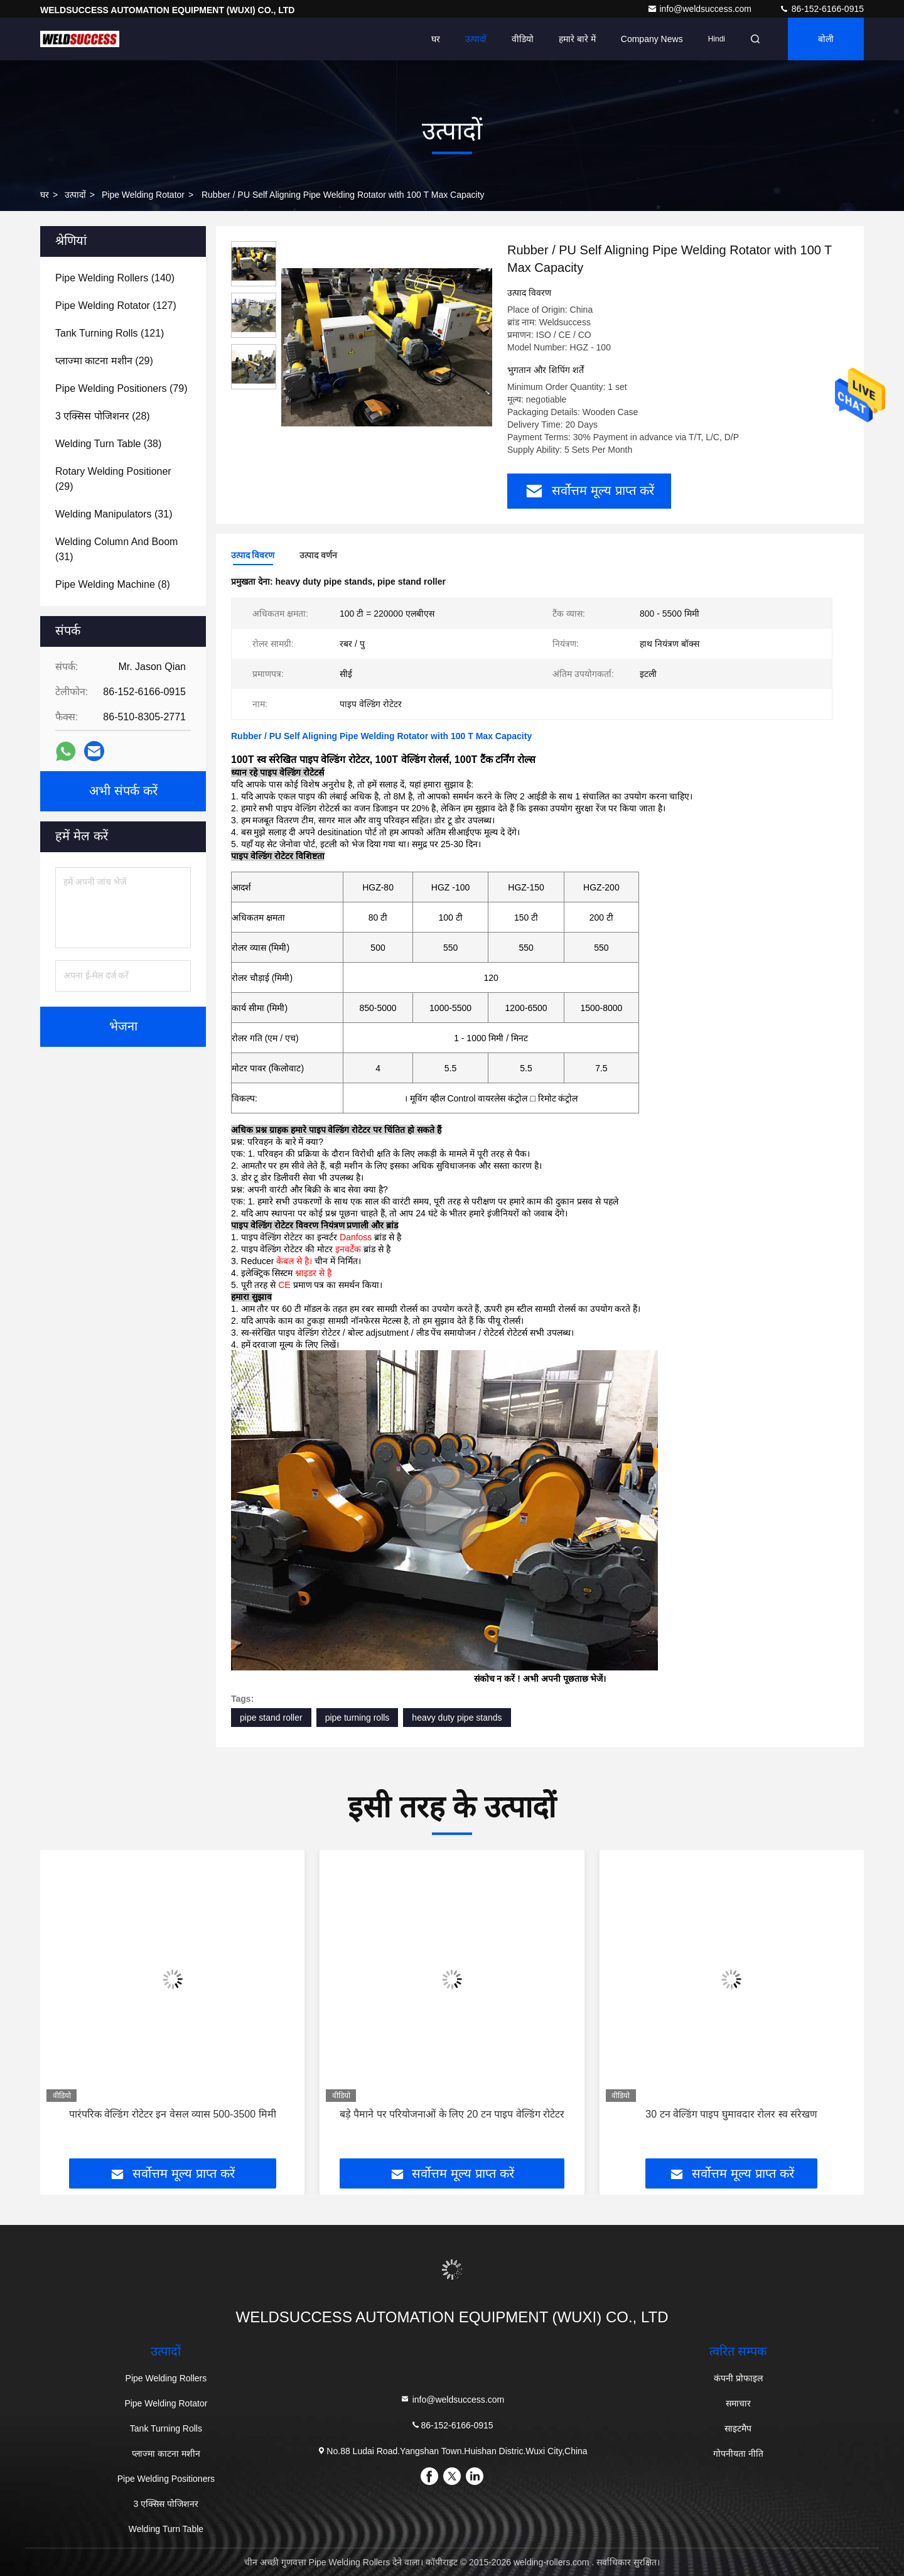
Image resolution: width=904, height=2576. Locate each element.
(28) (102, 416)
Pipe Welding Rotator (143, 195)
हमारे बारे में (577, 39)
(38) (108, 443)
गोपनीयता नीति (738, 2454)
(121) (109, 333)
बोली (826, 39)
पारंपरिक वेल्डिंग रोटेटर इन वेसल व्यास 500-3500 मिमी (172, 2114)
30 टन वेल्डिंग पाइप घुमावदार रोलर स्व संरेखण (731, 2114)
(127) (115, 305)
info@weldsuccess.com (700, 9)
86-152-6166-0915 (821, 9)
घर (435, 39)
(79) (121, 388)
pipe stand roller (271, 1718)
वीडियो (523, 39)
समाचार (738, 2403)
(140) (115, 278)
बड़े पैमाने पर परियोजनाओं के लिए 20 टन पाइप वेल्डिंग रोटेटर (452, 2114)
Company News (652, 39)
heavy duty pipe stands (457, 1718)
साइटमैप (737, 2428)
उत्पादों (476, 39)
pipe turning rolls (357, 1718)
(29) (104, 360)
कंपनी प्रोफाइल (738, 2378)
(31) (113, 514)
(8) (112, 584)
